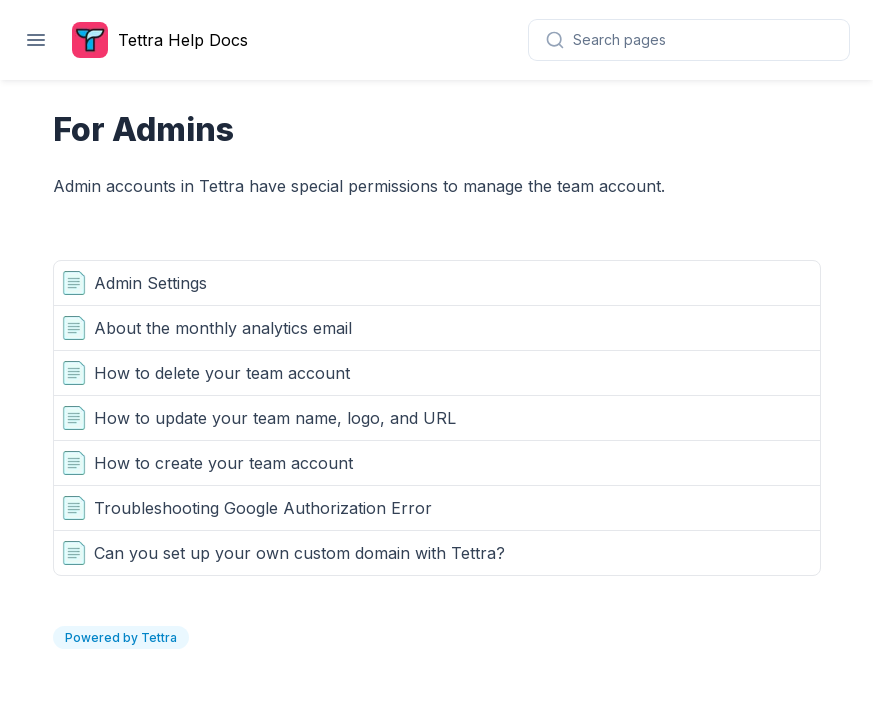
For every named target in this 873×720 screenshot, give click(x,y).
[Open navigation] (36, 40)
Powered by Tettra (121, 637)
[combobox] (689, 40)
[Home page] (165, 40)
